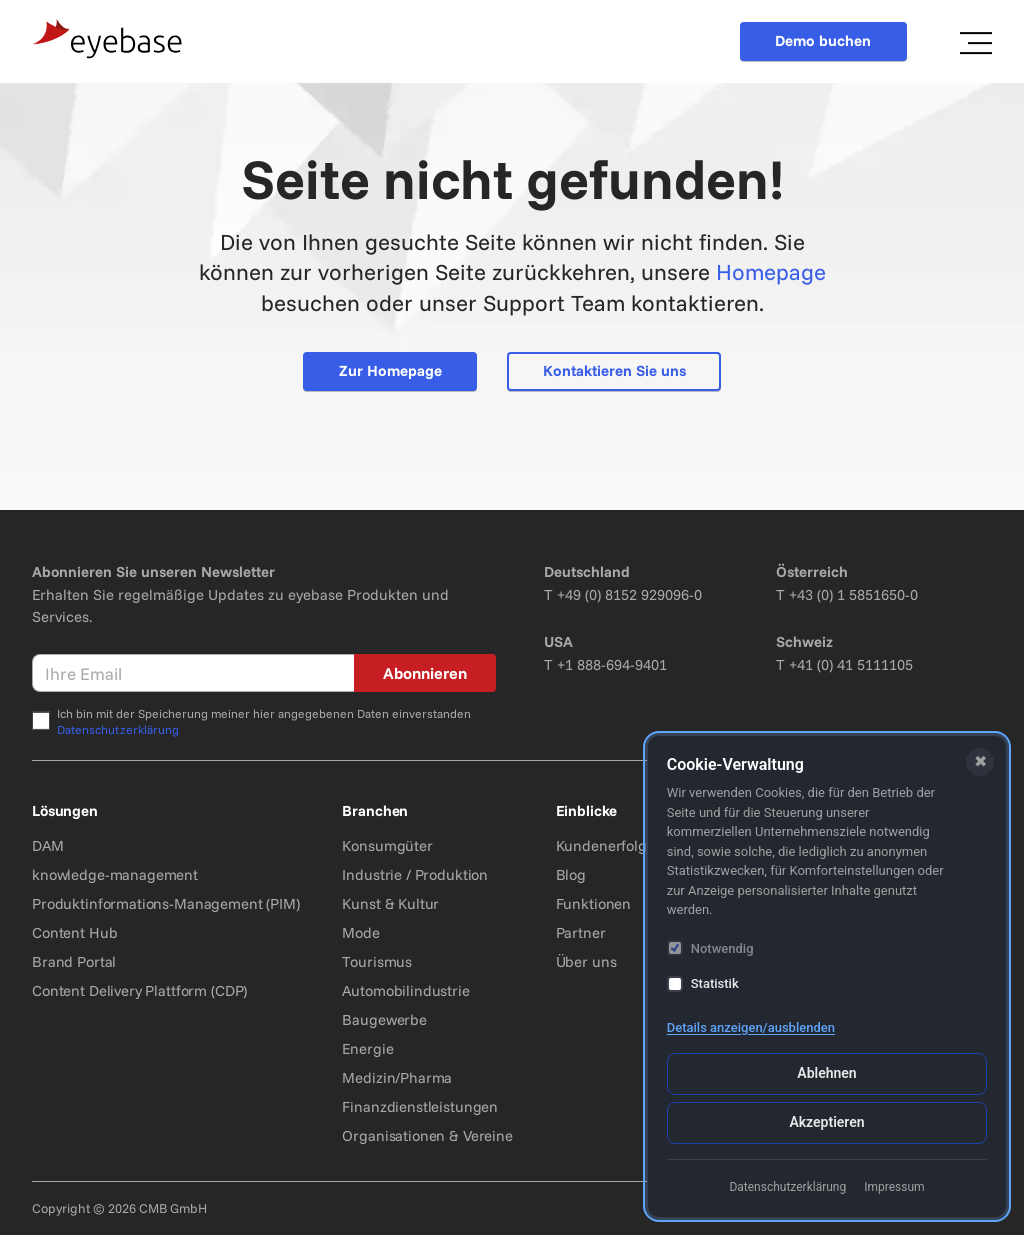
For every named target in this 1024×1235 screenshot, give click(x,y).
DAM (48, 845)
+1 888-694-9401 (612, 664)
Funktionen (594, 903)
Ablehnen (826, 1073)
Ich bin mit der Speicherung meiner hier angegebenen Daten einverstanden (264, 721)
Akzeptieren (826, 1122)
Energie (367, 1048)
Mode (360, 932)
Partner (581, 932)
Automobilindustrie (405, 990)
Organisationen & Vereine (427, 1135)
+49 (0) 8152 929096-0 (629, 594)
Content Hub (74, 932)
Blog (571, 874)
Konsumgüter (387, 845)
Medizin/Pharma (397, 1077)
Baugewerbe (384, 1019)
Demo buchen (823, 40)
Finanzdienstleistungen (420, 1106)
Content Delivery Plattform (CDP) (139, 990)
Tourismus (377, 961)
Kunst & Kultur (390, 903)
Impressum (894, 1187)
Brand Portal (74, 961)
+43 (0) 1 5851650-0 (853, 594)
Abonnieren (425, 673)
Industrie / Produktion (415, 874)
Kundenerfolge (605, 845)
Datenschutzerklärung (118, 729)
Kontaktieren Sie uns (614, 370)
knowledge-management (115, 874)
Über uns (586, 961)
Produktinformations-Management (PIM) (166, 903)
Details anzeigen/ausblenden (751, 1027)
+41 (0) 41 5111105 (851, 664)
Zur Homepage (390, 370)
